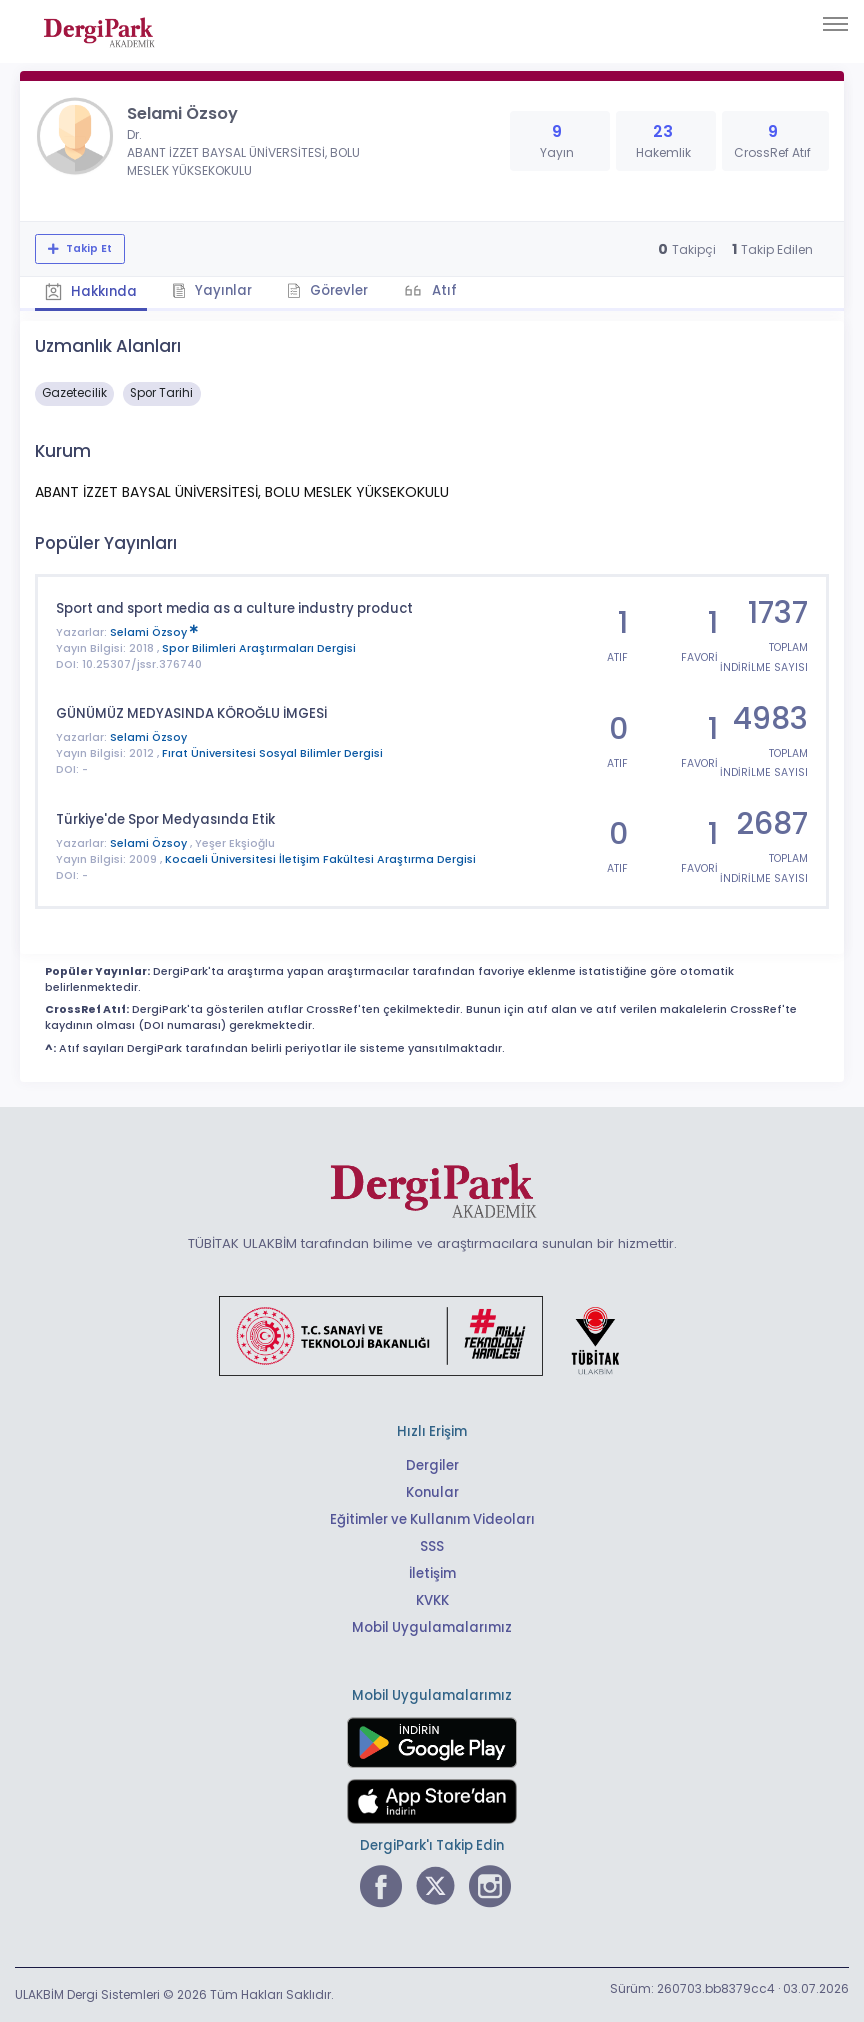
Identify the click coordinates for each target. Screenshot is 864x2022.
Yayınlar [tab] (212, 290)
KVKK (432, 1600)
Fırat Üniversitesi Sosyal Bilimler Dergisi (272, 753)
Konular (432, 1492)
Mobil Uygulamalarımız (432, 1627)
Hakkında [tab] (91, 291)
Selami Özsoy (154, 632)
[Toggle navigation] (835, 24)
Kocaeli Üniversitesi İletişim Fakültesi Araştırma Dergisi (320, 859)
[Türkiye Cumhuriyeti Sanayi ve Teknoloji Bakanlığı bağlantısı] (432, 1335)
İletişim (432, 1573)
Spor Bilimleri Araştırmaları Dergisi (259, 648)
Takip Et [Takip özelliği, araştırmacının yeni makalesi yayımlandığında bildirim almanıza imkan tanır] (87, 248)
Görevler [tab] (327, 290)
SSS (432, 1546)
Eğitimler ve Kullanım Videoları (432, 1519)
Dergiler (432, 1465)
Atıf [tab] (443, 290)
